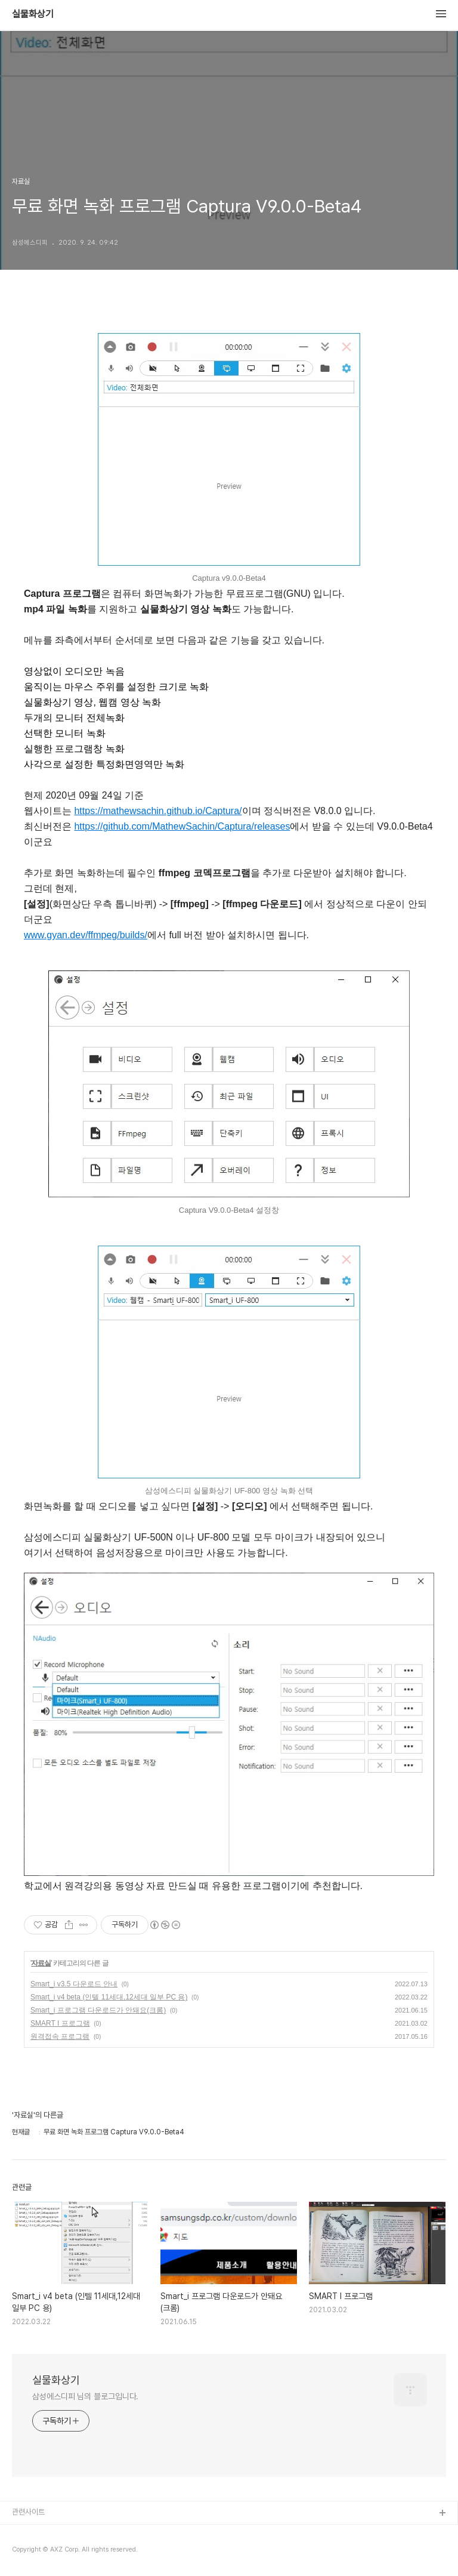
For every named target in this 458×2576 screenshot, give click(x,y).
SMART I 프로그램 (60, 2023)
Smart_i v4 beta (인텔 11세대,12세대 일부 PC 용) (108, 1997)
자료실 (41, 1963)
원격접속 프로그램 (59, 2036)
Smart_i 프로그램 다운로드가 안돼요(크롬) (98, 2010)
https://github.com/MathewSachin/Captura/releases (182, 826)
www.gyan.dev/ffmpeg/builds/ (85, 935)
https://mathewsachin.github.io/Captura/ (158, 811)
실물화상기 (33, 14)
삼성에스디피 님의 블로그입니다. (85, 2396)
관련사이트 (28, 2511)
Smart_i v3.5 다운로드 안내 (73, 1984)
